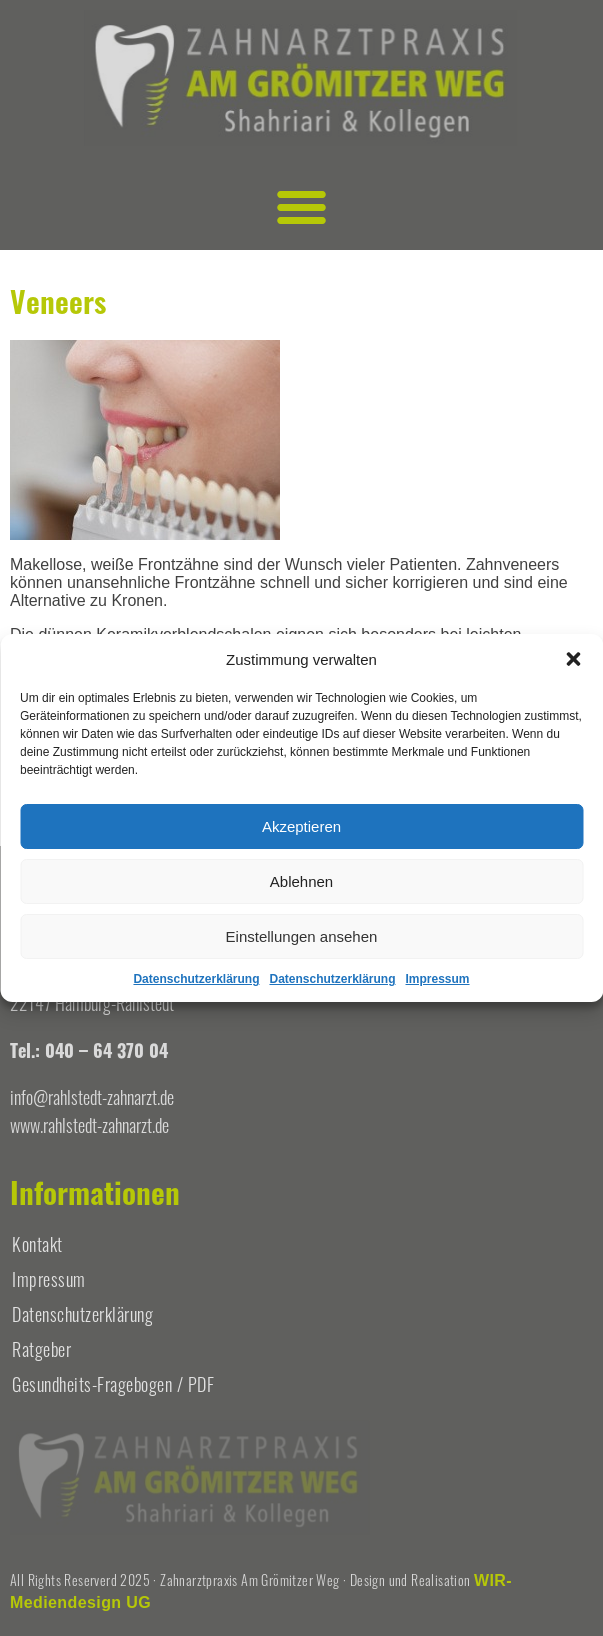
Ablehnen (301, 881)
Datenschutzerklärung (196, 979)
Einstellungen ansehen (302, 936)
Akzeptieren (301, 826)
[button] (573, 659)
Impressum (438, 979)
